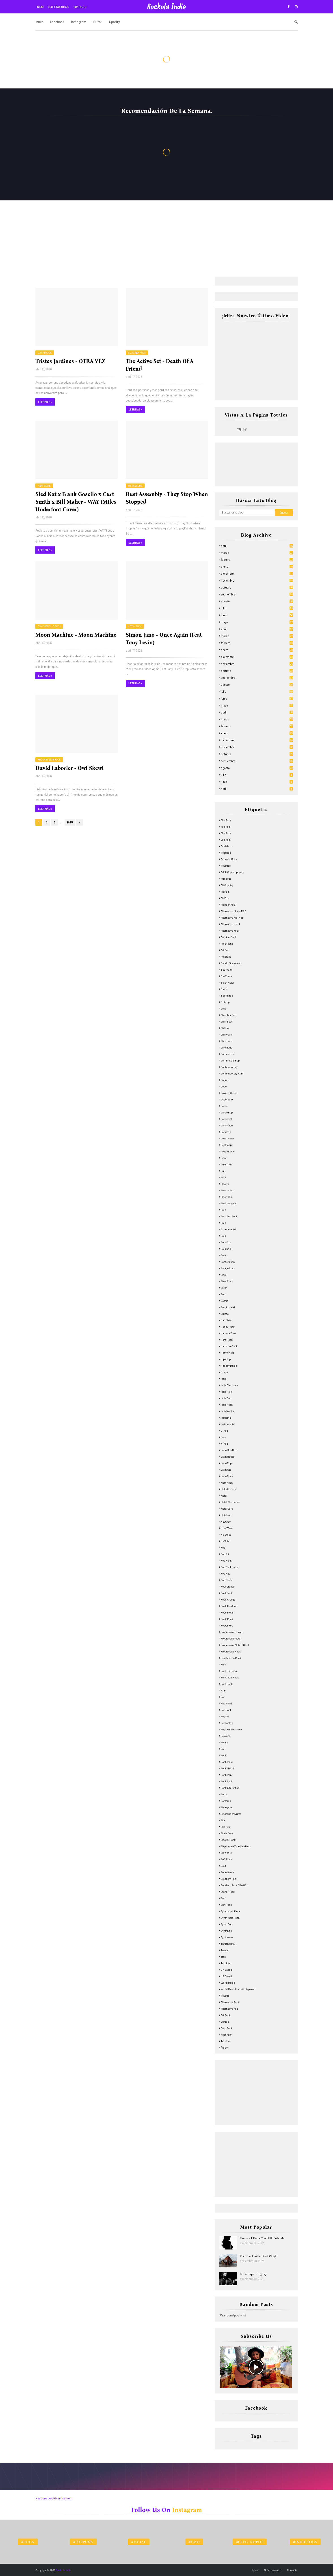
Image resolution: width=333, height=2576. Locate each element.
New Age (226, 1521)
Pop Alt (225, 1553)
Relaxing (225, 1735)
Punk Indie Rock (230, 1677)
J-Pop (224, 1430)
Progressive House (231, 1631)
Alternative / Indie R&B (233, 911)
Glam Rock (227, 1281)
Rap (223, 1696)
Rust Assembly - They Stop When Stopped (167, 498)
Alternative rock (230, 930)
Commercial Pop (230, 1060)
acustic (225, 1995)
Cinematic (226, 1047)
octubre (257, 587)
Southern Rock (229, 1878)
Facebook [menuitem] (57, 22)
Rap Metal (226, 1703)
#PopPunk (83, 2542)
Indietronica (227, 1411)
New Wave (227, 1528)
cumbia (225, 2021)
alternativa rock (230, 2002)
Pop (223, 1547)
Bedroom (226, 969)
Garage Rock (228, 1268)
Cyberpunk (227, 1099)
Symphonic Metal (230, 1911)
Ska (223, 1820)
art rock (225, 2015)
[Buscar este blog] (247, 512)
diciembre (257, 573)
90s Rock (226, 839)
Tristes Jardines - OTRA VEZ (70, 361)
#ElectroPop (250, 2542)
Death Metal (227, 1138)
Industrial (226, 1417)
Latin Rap (226, 1469)
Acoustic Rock (229, 859)
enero (257, 566)
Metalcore (226, 1515)
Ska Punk (226, 1826)
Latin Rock (227, 1476)
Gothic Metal (228, 1307)
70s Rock (226, 826)
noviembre (257, 580)
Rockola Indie (63, 2570)
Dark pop (226, 1131)
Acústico (226, 865)
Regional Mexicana (231, 1729)
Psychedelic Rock (231, 1657)
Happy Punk (227, 1326)
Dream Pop (227, 1164)
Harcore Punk (228, 1333)
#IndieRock (305, 2542)
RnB (223, 1748)
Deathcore (226, 1144)
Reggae (225, 1716)
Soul (223, 1865)
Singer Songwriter (231, 1813)
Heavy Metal (228, 1352)
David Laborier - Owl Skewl (69, 768)
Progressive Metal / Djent (235, 1644)
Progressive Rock (231, 1651)
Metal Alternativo (230, 1502)
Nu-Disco (226, 1534)
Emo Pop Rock (229, 1216)
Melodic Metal (229, 1489)
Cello (224, 1008)
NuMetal (225, 1541)
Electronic (226, 1196)
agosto (257, 601)
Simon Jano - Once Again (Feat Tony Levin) (164, 639)
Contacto (80, 6)
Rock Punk (227, 1781)
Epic (223, 1222)
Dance (224, 1105)
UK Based (226, 1969)
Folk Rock (226, 1248)
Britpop (225, 1001)
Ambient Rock (229, 937)
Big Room (226, 976)
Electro (225, 1183)
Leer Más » (45, 402)
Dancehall (226, 1118)
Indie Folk (226, 1391)
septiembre (257, 594)
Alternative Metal (230, 924)
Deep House (227, 1151)
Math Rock (227, 1482)
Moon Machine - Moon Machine (75, 635)
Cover (224, 1086)
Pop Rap (225, 1573)
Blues (224, 988)
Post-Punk (227, 1618)
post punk (226, 2034)
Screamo (226, 1800)
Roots (224, 1794)
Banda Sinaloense (231, 963)
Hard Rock (227, 1339)
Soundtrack (227, 1872)
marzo (257, 552)
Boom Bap (227, 995)
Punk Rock (227, 1683)
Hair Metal (226, 1320)
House (224, 1372)
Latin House (227, 1456)
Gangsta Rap (228, 1261)
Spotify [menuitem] (114, 22)
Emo (223, 1209)
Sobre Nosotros (58, 6)
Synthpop (226, 1930)
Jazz (223, 1437)
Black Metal (227, 982)
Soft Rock (226, 1859)
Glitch (224, 1287)
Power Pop (227, 1625)
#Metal (138, 2542)
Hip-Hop (226, 1359)
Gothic (224, 1300)
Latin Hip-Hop (229, 1450)
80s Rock (226, 833)
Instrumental (228, 1424)
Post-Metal (227, 1612)
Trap (223, 1956)
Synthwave (227, 1937)
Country (225, 1079)
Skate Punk (227, 1833)
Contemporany (229, 1066)
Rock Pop (226, 1774)
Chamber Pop (228, 1014)
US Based (226, 1976)
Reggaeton (227, 1722)
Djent (224, 1157)
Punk (223, 1664)
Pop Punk (226, 1560)
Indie (223, 1378)
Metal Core (227, 1508)
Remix (224, 1742)
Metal (224, 1495)
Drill (223, 1170)
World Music (228, 1982)
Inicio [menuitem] (39, 22)
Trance (224, 1950)
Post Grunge (227, 1586)
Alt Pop (225, 898)
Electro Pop (227, 1190)
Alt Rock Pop (228, 904)
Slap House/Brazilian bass (236, 1846)
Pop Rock (226, 1579)
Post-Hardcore (229, 1605)
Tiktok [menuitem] (97, 22)
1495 (70, 822)
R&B (223, 1690)
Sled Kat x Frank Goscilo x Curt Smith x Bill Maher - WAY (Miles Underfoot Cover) (75, 501)
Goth (223, 1294)
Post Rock (226, 1592)
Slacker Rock (228, 1839)
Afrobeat (226, 878)
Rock (224, 1755)
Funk (223, 1255)
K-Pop (224, 1443)
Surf (223, 1898)
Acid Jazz (226, 846)
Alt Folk (225, 891)
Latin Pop (226, 1463)
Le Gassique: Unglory (253, 2274)
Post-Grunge (228, 1599)
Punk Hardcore (229, 1670)
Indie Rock (227, 1404)
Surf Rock (226, 1904)
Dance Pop (227, 1112)
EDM (223, 1177)
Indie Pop (226, 1398)
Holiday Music (229, 1365)
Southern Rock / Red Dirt (234, 1885)
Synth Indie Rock (230, 1917)
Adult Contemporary (232, 872)
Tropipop (226, 1963)
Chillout (225, 1027)
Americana (227, 943)
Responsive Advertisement (54, 2498)
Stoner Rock (228, 1891)
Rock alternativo (230, 1787)
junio (257, 615)
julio (257, 608)
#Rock (27, 2542)
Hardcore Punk (229, 1346)
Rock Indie (227, 1761)
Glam (224, 1274)
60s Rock (226, 820)
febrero (257, 559)
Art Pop (225, 950)
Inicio (40, 6)
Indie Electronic (229, 1385)
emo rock (226, 2028)
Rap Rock (226, 1709)
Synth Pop (226, 1924)
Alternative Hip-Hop (232, 917)
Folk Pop (226, 1242)
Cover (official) (229, 1092)
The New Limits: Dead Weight (259, 2256)
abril (257, 546)
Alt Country (227, 885)
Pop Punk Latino (230, 1566)
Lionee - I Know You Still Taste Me (262, 2238)
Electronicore (228, 1203)
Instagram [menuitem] (78, 22)
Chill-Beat (226, 1021)
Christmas (226, 1040)
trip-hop (226, 2041)
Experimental (228, 1229)
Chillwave (226, 1034)
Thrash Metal (228, 1943)
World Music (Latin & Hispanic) (238, 1989)
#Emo (194, 2542)
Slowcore (226, 1852)
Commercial (228, 1053)
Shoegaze (226, 1807)
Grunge (225, 1313)
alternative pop (229, 2008)
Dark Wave (227, 1125)
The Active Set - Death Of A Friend (159, 365)
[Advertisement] (166, 238)
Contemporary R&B (232, 1073)
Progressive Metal (231, 1638)
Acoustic (226, 852)
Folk (223, 1235)
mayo (257, 622)
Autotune (226, 956)
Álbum (224, 2047)
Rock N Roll (227, 1768)
